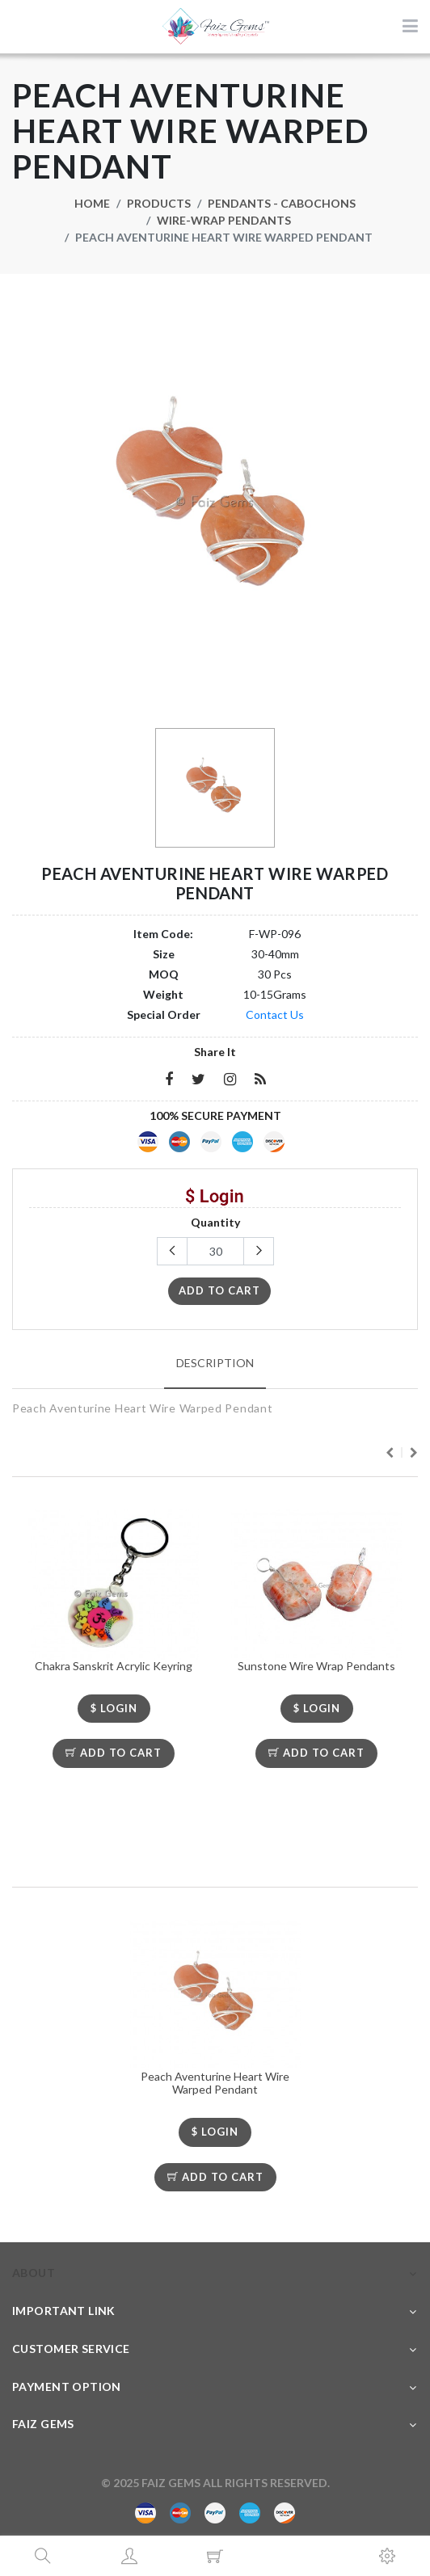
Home (92, 203)
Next (414, 1453)
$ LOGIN (114, 1708)
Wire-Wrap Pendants (224, 220)
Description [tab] (215, 1363)
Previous (390, 1453)
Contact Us (275, 1014)
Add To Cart (113, 1752)
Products (159, 203)
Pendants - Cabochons (282, 203)
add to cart (219, 1290)
